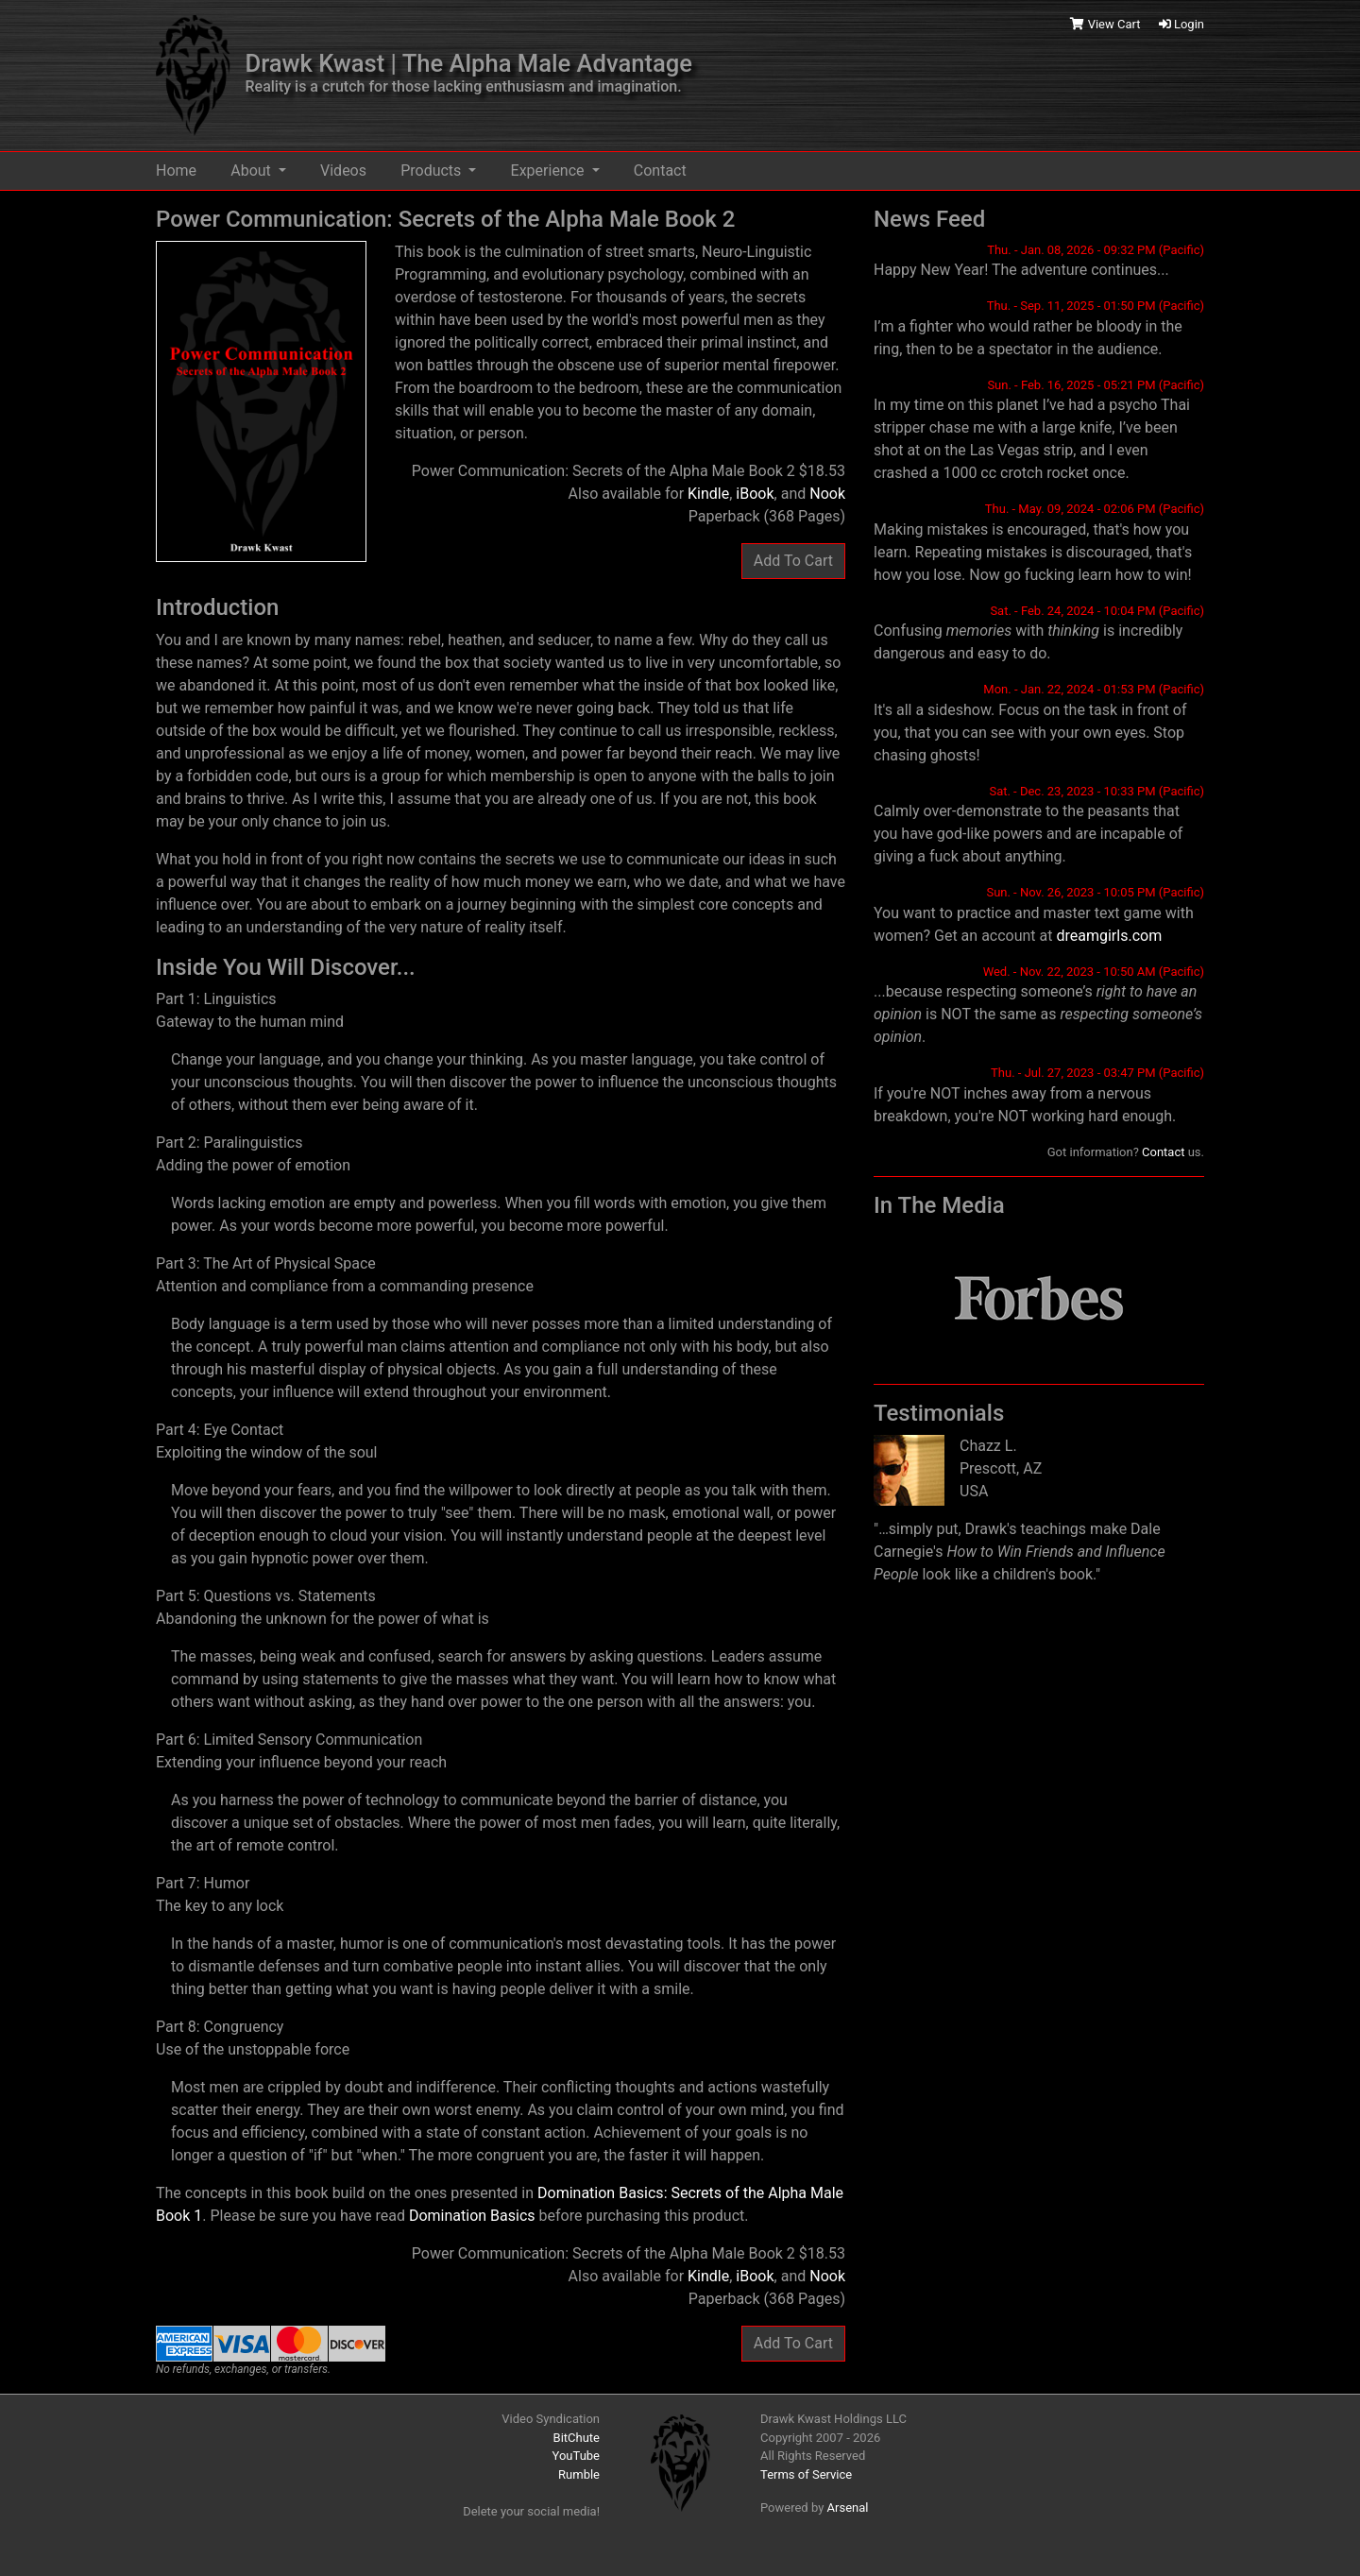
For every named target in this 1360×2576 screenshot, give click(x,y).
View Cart (1106, 24)
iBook (755, 494)
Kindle (708, 494)
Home (176, 170)
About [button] (252, 170)
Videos (343, 170)
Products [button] (432, 170)
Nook (827, 494)
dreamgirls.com (1109, 936)
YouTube (576, 2455)
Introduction (217, 607)
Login (1181, 24)
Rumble (579, 2474)
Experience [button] (549, 170)
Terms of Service (806, 2474)
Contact (660, 170)
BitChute (576, 2438)
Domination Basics (472, 2216)
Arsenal (848, 2507)
